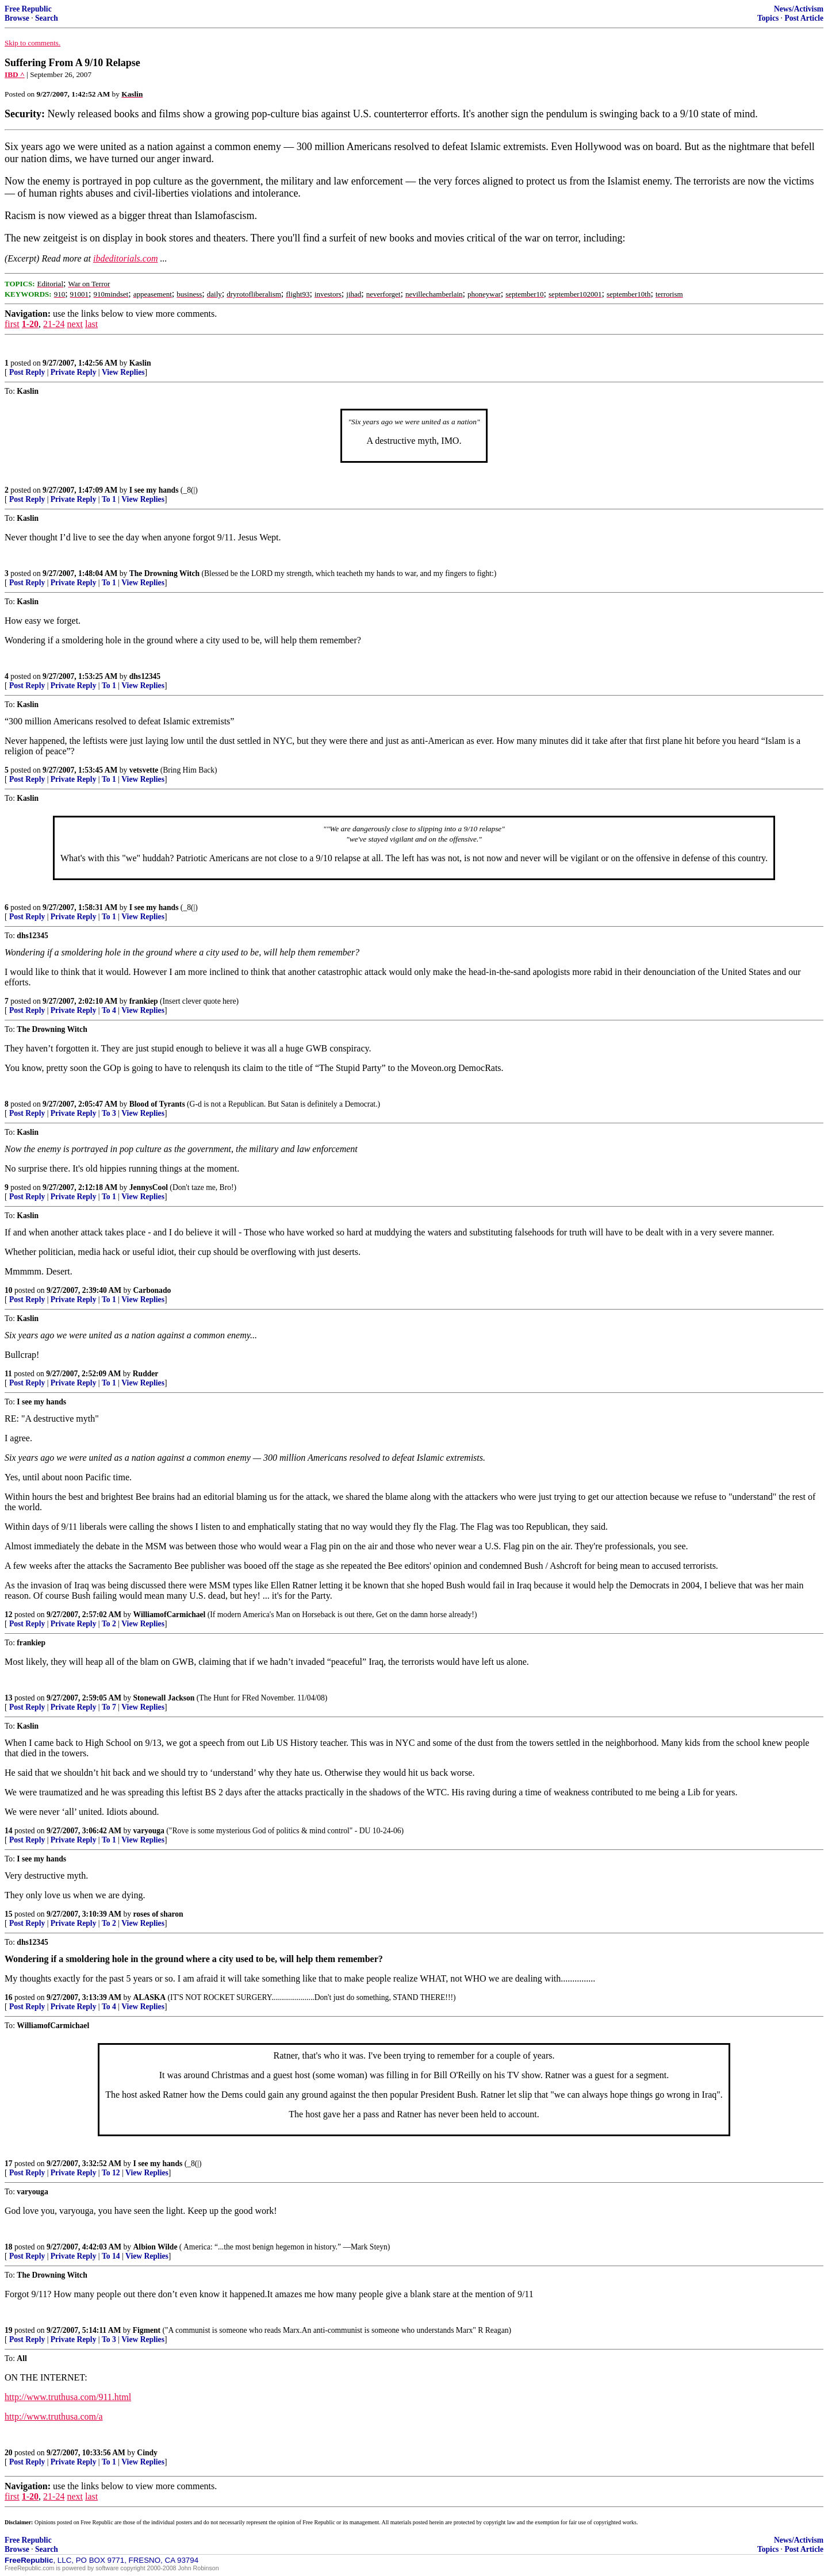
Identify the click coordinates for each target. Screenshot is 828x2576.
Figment (146, 2330)
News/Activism (798, 9)
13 (9, 1698)
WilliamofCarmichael (169, 1614)
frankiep (143, 1001)
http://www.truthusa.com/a (54, 2416)
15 (9, 1914)
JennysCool (148, 1187)
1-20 (30, 324)
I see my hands (154, 490)
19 (9, 2330)
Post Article (803, 18)
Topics (768, 18)
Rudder (146, 1373)
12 (9, 1614)
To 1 (109, 499)
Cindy (147, 2452)
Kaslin (140, 363)
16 (9, 1997)
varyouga (148, 1830)
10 (9, 1290)
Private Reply (74, 372)
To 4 (109, 1010)
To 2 (109, 1623)
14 (9, 1830)
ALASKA (149, 1997)
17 (9, 2163)
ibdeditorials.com (125, 258)
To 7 (109, 1707)
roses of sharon (158, 1914)
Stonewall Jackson (164, 1698)
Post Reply (27, 372)
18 (9, 2247)
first (12, 324)
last (91, 324)
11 (8, 1373)
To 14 (111, 2256)
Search (46, 18)
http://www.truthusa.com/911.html (68, 2397)
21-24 (53, 324)
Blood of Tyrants (157, 1104)
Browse (17, 18)
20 (9, 2452)
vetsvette (144, 770)
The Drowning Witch (164, 573)
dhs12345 (144, 676)
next (75, 324)
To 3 (109, 1113)
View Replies (123, 372)
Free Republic (28, 9)
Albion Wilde (155, 2247)
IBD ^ (15, 74)
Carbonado (152, 1290)
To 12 (111, 2172)
